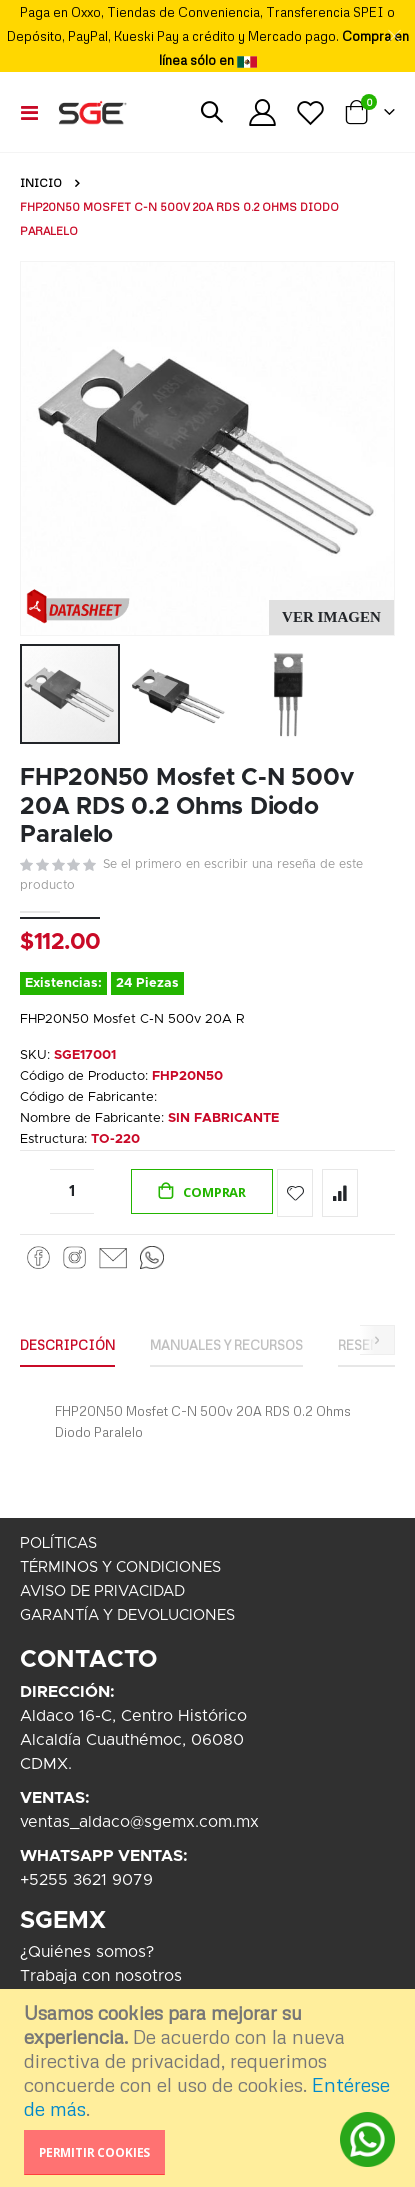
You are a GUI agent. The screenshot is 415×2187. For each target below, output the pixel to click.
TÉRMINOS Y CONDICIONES (120, 1567)
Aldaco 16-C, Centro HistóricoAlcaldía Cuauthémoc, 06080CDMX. (133, 1740)
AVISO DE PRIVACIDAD (102, 1591)
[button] (331, 617)
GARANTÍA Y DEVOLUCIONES (127, 1615)
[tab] (67, 1346)
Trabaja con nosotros (101, 1976)
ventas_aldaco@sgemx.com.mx (139, 1822)
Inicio (41, 183)
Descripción (67, 1345)
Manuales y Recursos (226, 1345)
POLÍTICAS (58, 1543)
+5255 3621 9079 (86, 1880)
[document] (210, 2088)
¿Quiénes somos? (87, 1952)
